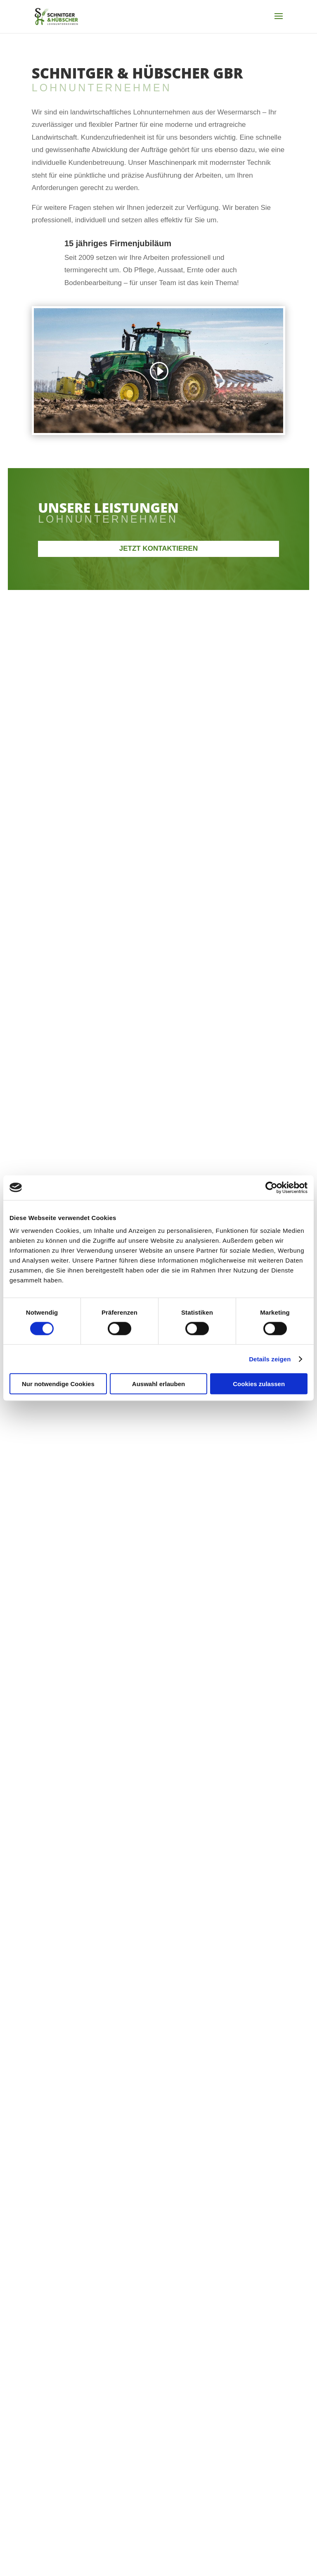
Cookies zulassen (259, 1383)
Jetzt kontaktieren (158, 548)
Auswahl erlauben (158, 1383)
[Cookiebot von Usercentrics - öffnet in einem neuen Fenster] (271, 1187)
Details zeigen (270, 1358)
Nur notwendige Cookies (58, 1383)
